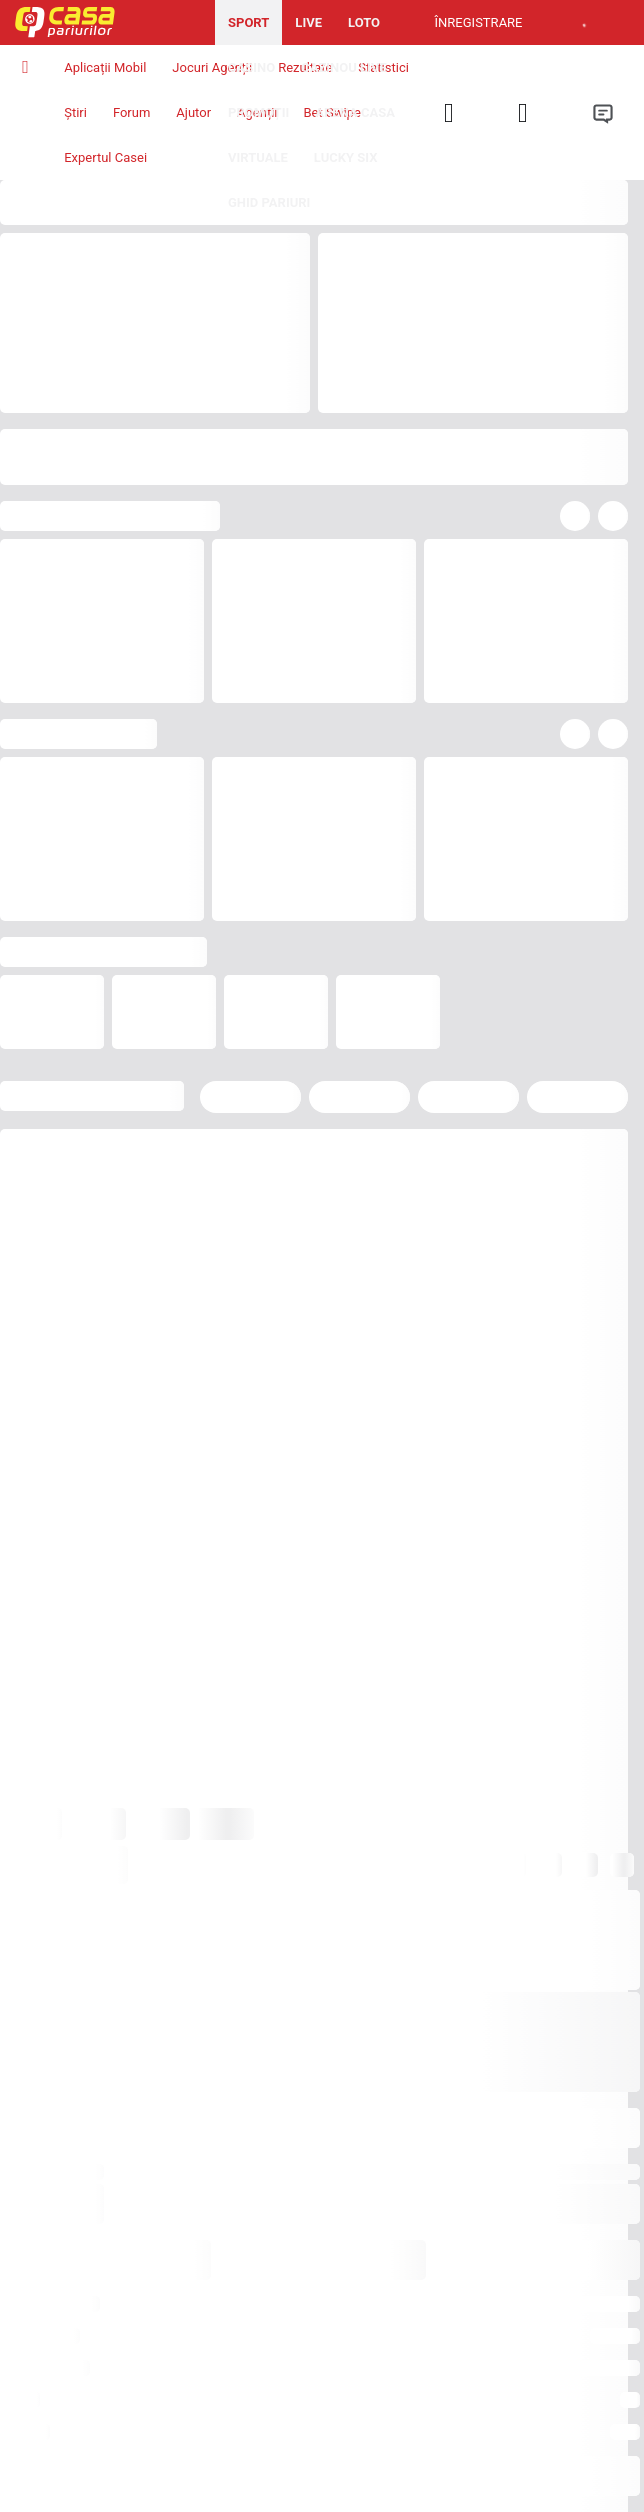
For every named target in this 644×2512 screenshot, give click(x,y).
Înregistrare (479, 22)
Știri (75, 112)
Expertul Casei (105, 157)
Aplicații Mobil (105, 67)
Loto (364, 22)
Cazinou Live (344, 67)
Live (308, 22)
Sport (248, 22)
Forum (131, 112)
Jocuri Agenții (212, 67)
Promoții (258, 112)
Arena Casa (355, 112)
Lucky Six (346, 157)
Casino (251, 67)
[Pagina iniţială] (107, 22)
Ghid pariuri (269, 202)
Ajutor (193, 112)
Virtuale (258, 157)
